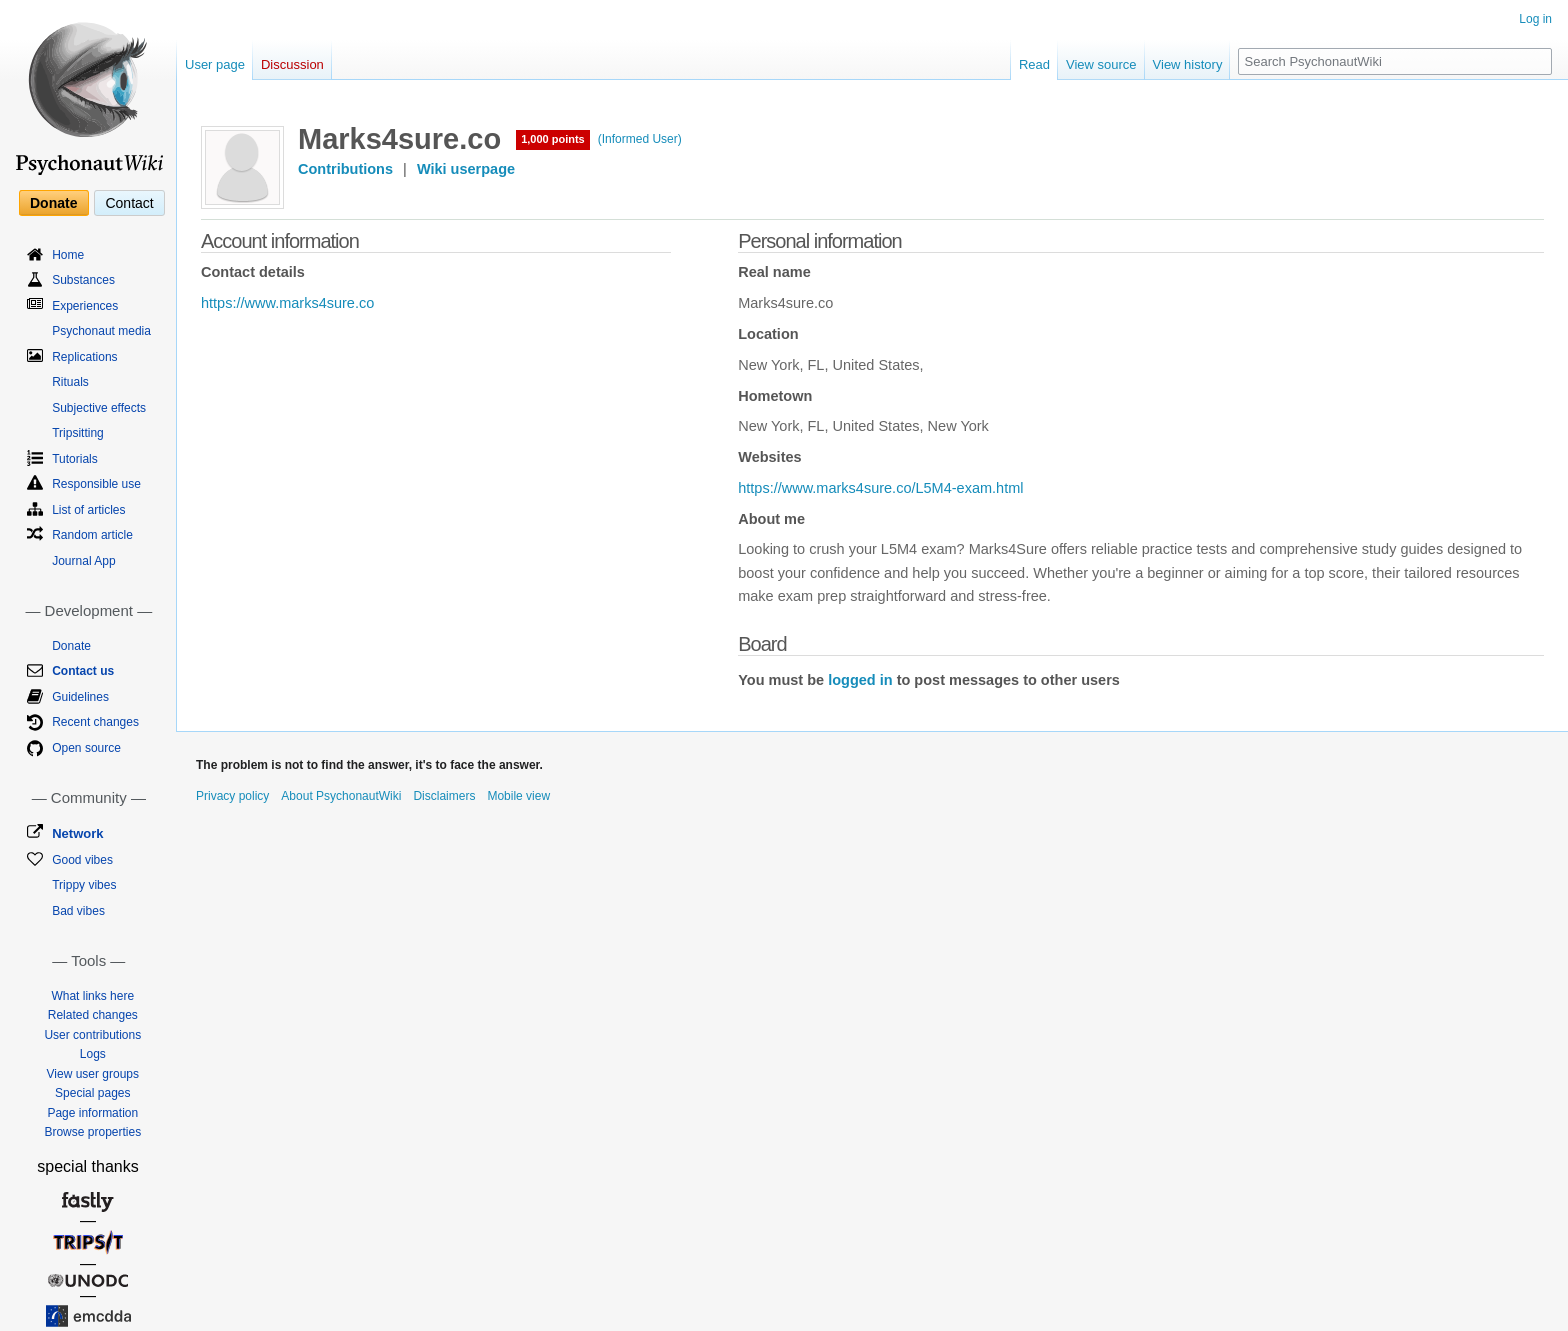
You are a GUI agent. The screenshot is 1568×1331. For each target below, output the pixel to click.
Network (77, 833)
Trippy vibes (84, 885)
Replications (84, 357)
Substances (83, 280)
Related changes (93, 1015)
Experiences (85, 306)
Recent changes (95, 722)
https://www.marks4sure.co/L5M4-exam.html (880, 488)
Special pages (92, 1093)
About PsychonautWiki (341, 796)
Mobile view (518, 796)
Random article (92, 535)
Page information (92, 1113)
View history (1188, 64)
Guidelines (80, 697)
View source (1101, 64)
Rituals (70, 382)
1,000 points (553, 139)
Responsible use (96, 484)
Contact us (83, 671)
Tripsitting (78, 433)
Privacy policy (232, 796)
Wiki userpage (466, 169)
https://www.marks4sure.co (287, 303)
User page (215, 64)
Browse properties (92, 1132)
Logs (93, 1054)
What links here (92, 996)
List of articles (88, 510)
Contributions (345, 169)
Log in (1535, 19)
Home (68, 255)
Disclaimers (444, 796)
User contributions (92, 1035)
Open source (86, 748)
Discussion (292, 64)
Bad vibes (78, 911)
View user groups (93, 1074)
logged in (860, 680)
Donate (53, 203)
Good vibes (82, 860)
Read (1034, 64)
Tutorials (75, 459)
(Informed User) (640, 139)
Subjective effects (99, 408)
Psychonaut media (101, 331)
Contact (129, 203)
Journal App (83, 561)
